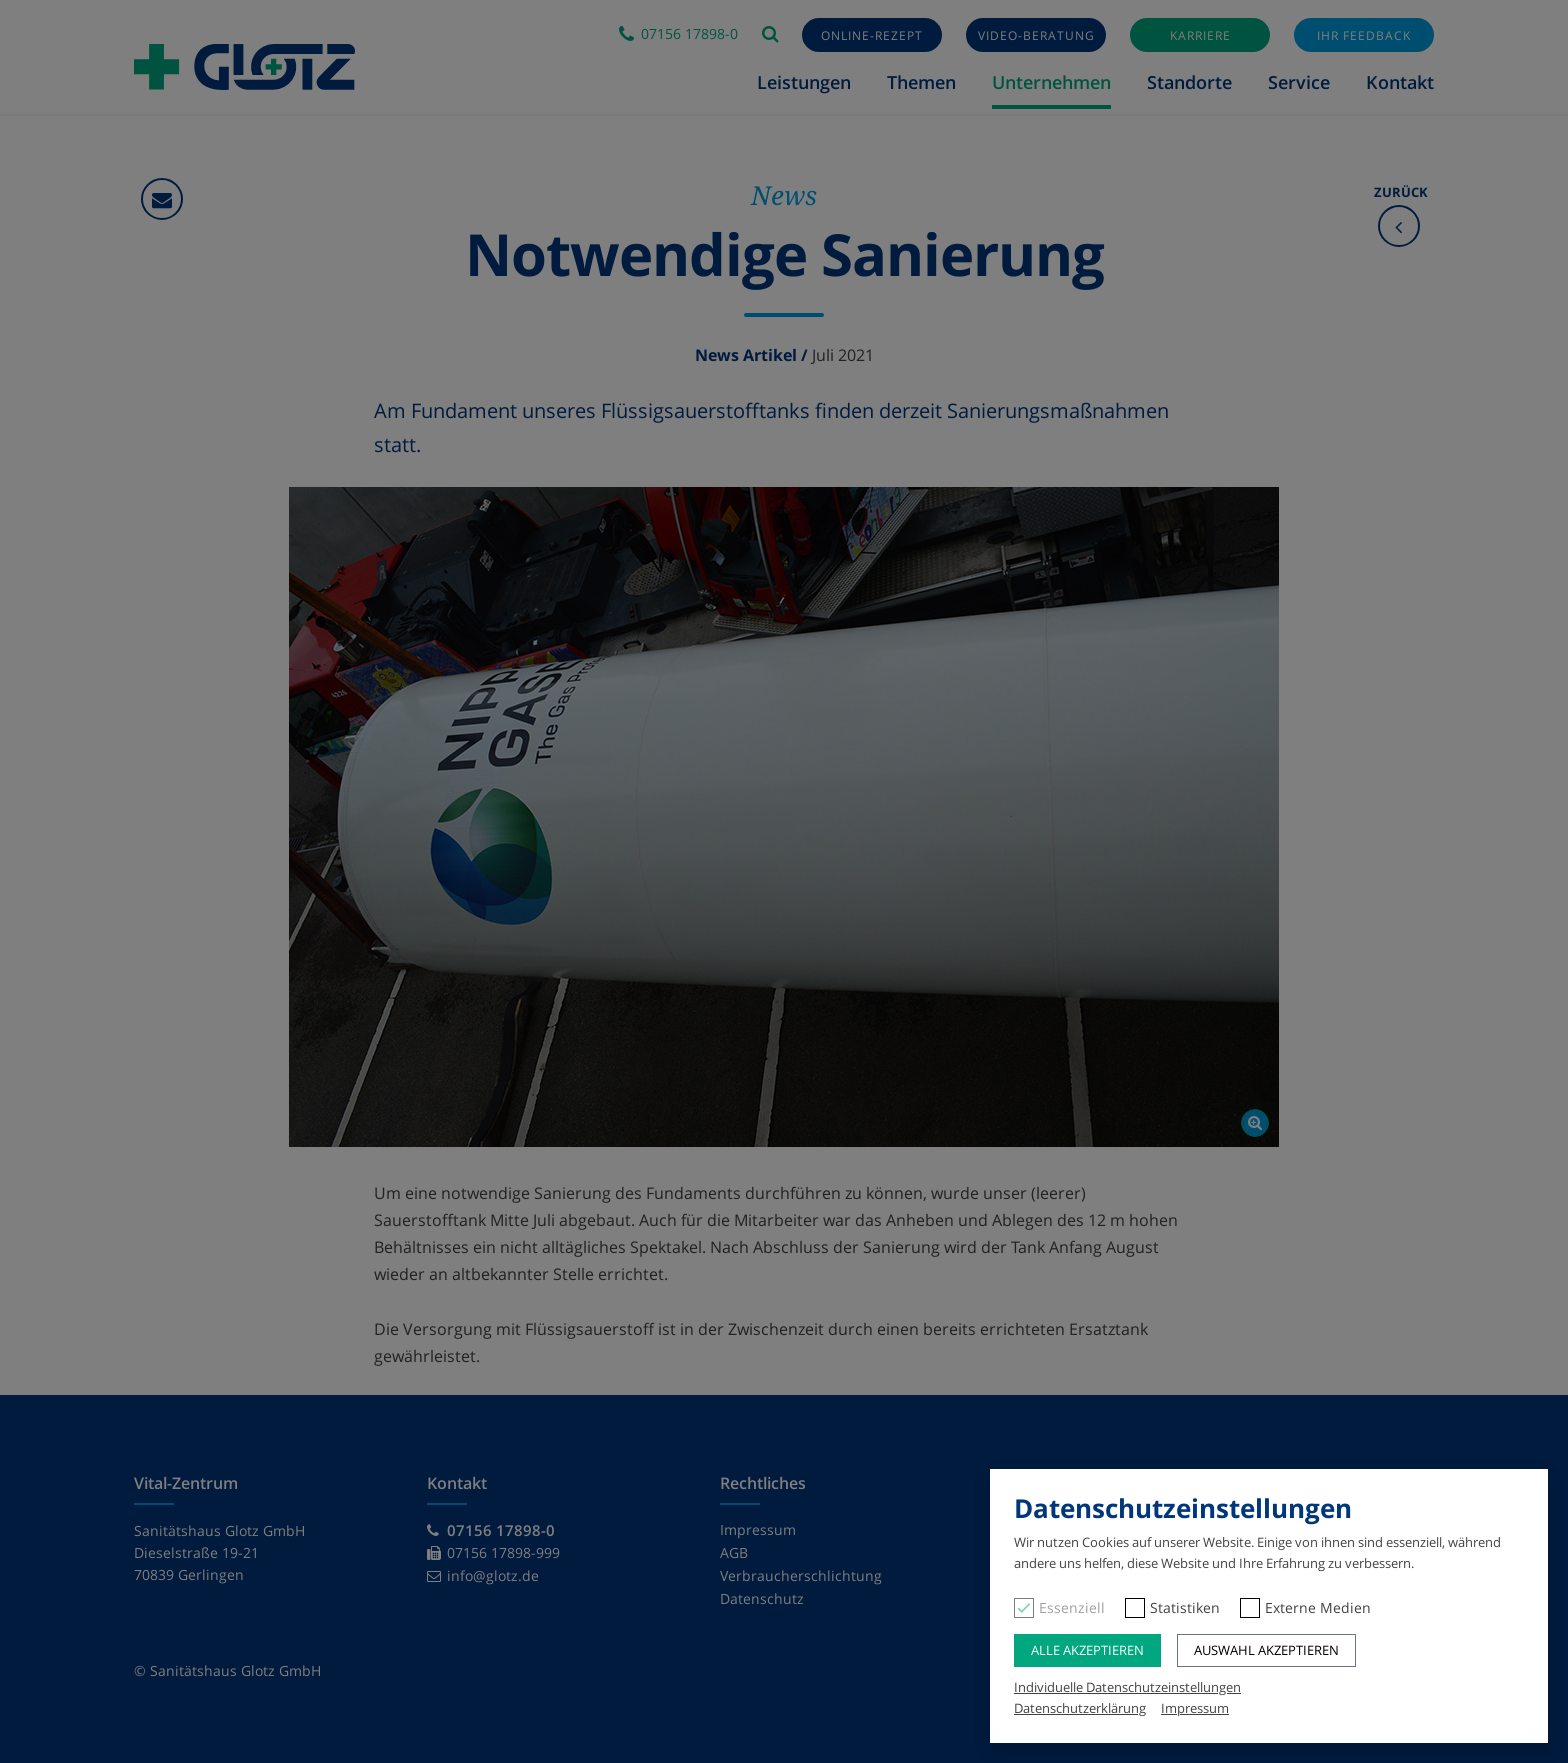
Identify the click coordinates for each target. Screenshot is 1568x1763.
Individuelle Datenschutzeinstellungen (1127, 1687)
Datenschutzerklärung (1080, 1708)
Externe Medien (1318, 1607)
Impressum (1195, 1708)
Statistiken (1185, 1607)
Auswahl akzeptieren (1266, 1650)
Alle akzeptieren (1087, 1650)
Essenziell (1072, 1607)
